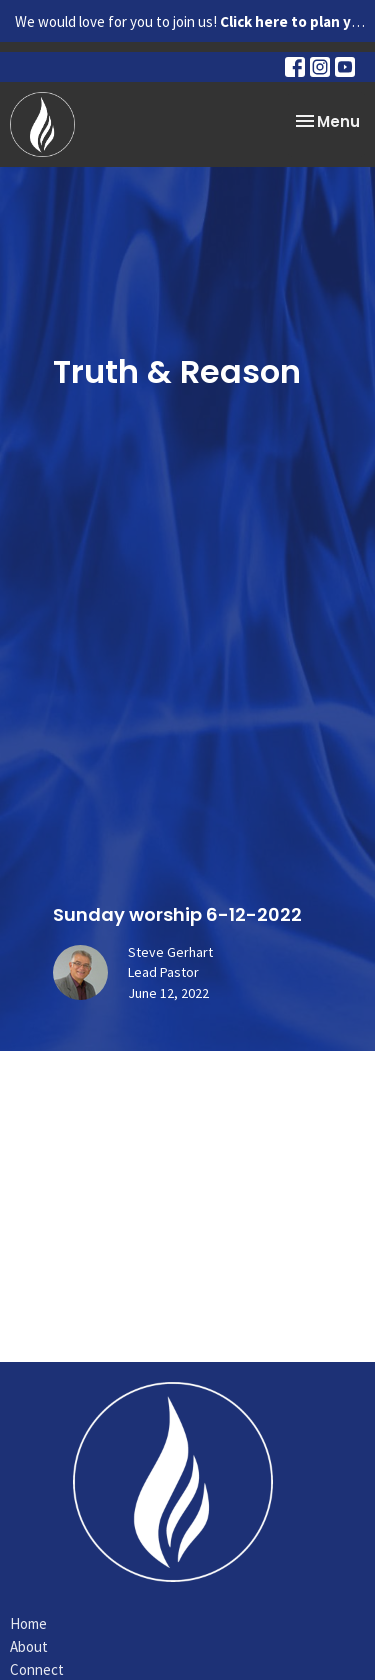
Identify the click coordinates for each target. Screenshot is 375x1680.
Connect (37, 1669)
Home (28, 1623)
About (29, 1646)
